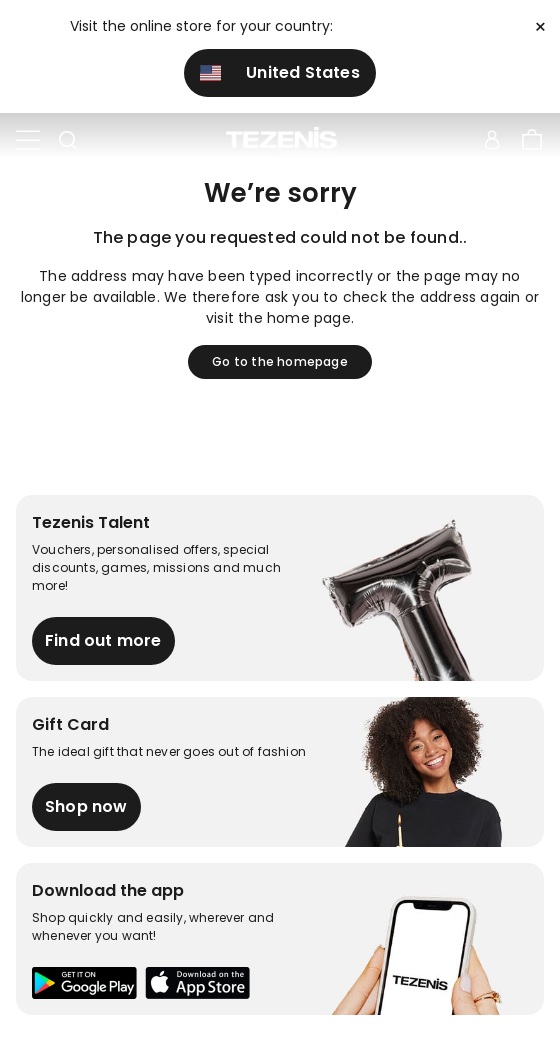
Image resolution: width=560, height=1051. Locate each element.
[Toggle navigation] (28, 141)
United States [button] (280, 72)
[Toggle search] (68, 141)
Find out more (103, 640)
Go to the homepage (280, 361)
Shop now (86, 806)
